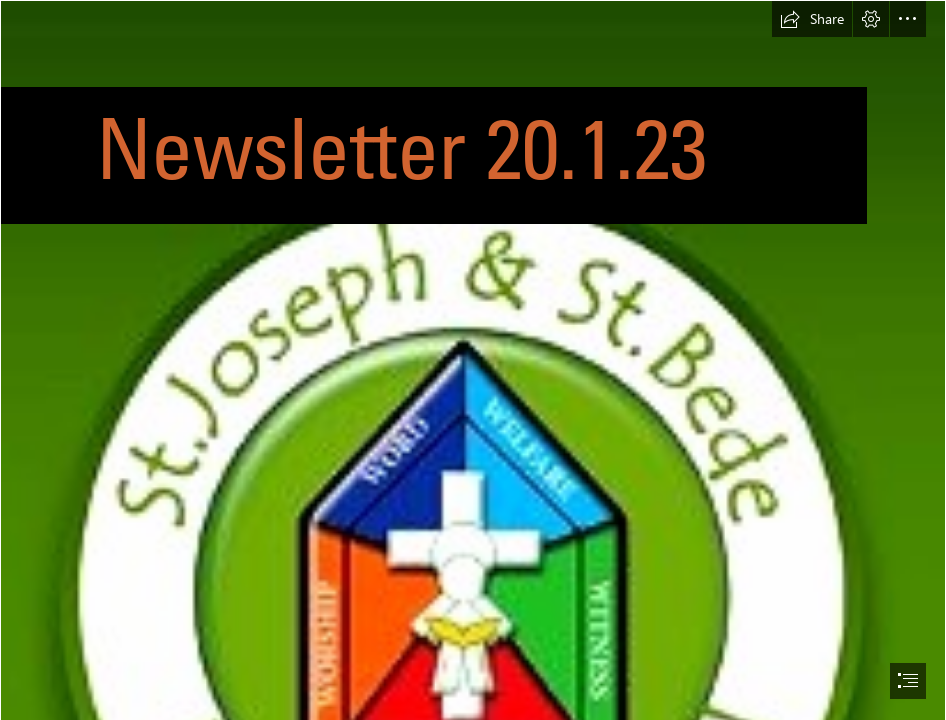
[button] (812, 19)
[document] (473, 360)
